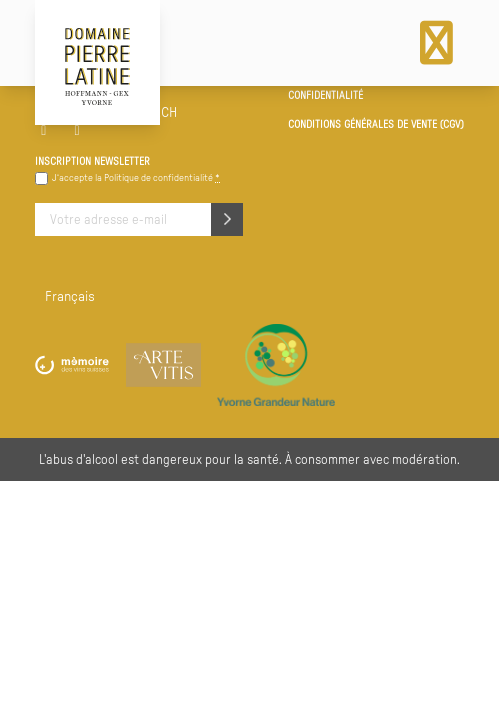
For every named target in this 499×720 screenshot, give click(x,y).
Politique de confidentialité (158, 178)
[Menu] (436, 43)
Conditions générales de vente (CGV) (376, 125)
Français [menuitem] (70, 297)
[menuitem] (70, 299)
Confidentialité (325, 96)
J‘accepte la (136, 178)
